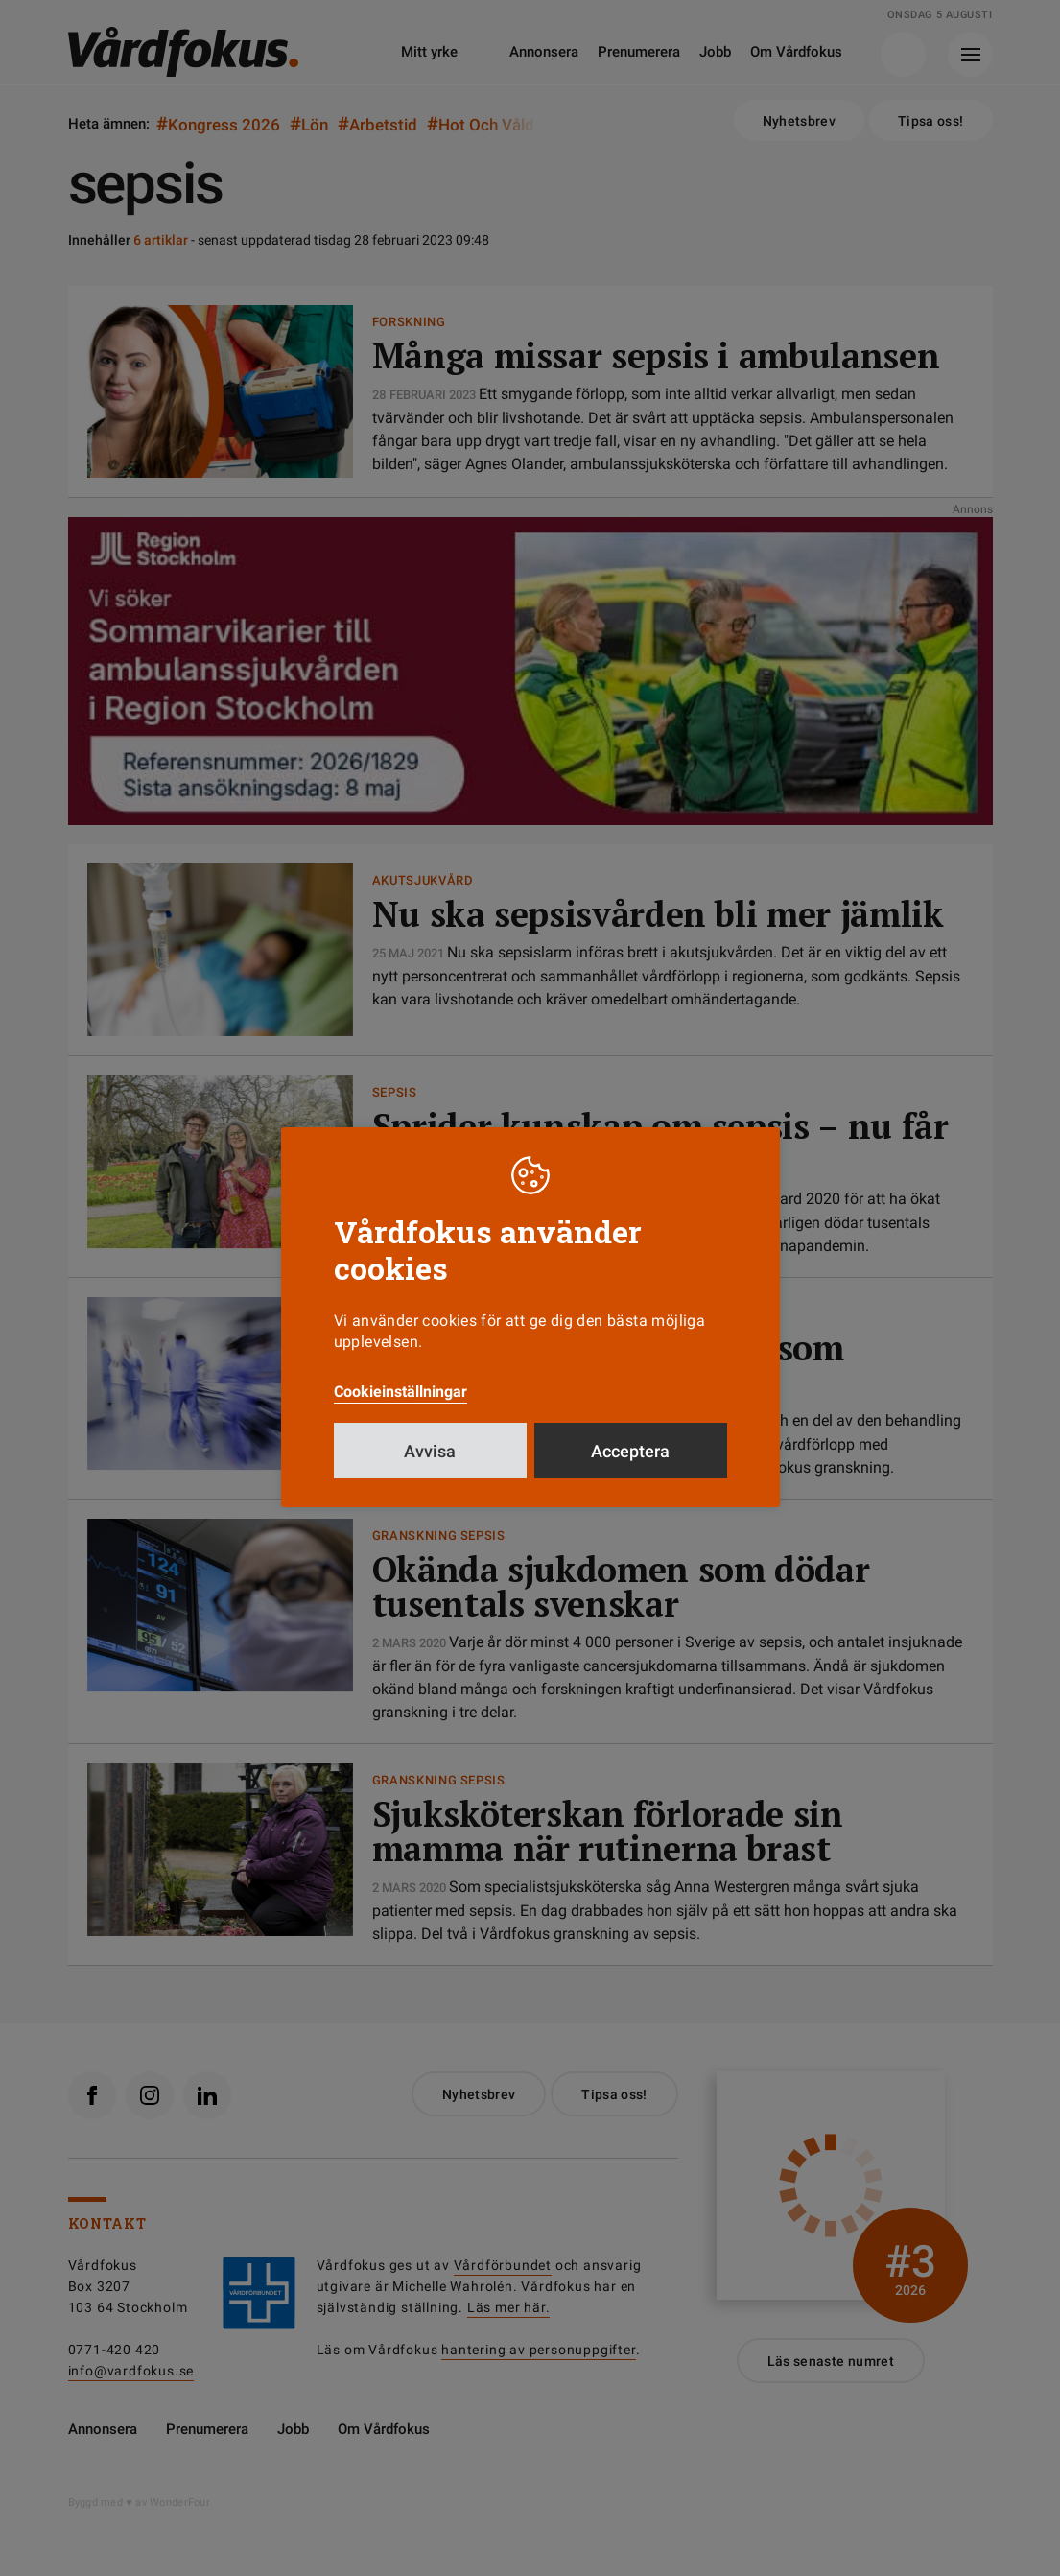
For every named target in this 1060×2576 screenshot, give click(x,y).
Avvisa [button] (430, 1451)
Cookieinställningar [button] (400, 1392)
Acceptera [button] (630, 1451)
